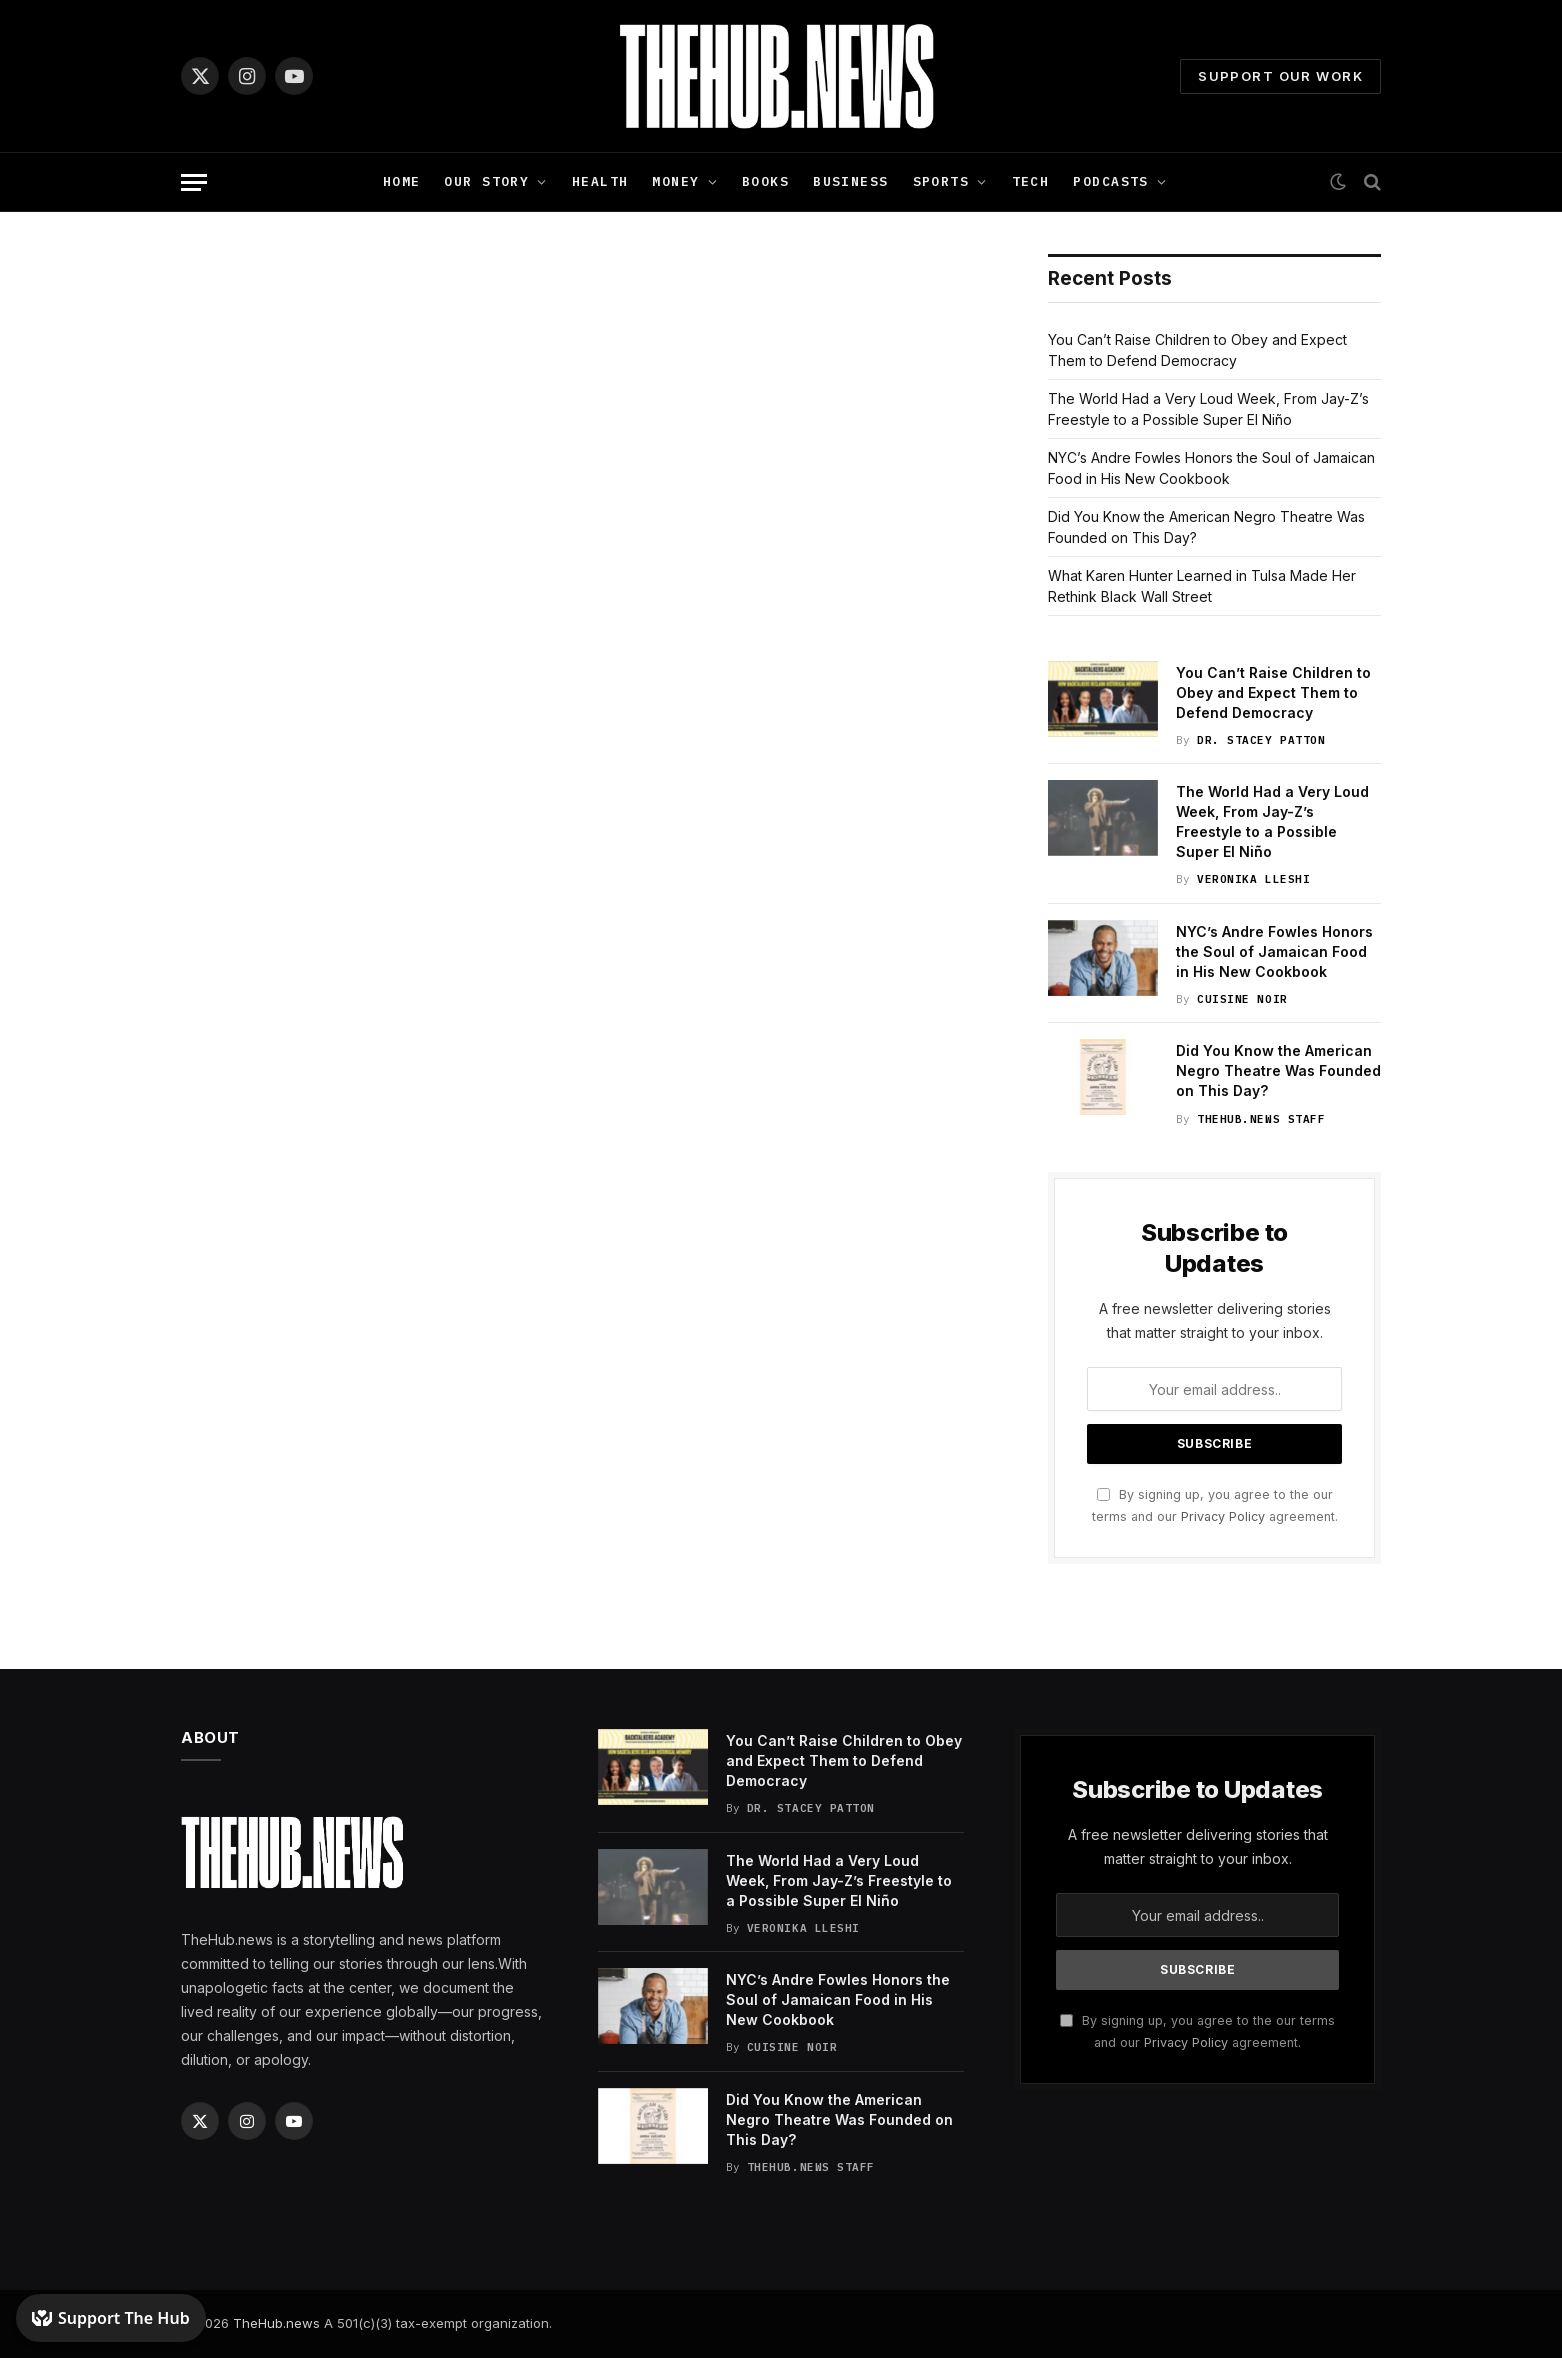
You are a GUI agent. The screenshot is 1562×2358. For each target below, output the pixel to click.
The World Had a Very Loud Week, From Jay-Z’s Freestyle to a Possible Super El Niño (1272, 821)
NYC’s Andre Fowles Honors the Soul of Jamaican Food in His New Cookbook (1274, 951)
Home (402, 181)
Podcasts (1110, 181)
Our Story (486, 181)
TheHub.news (276, 2323)
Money (675, 181)
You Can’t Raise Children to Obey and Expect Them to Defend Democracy (1273, 692)
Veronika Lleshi (1253, 879)
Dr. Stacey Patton (1261, 740)
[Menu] (194, 182)
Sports (941, 181)
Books (765, 181)
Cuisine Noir (1242, 999)
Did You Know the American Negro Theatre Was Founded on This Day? (1278, 1070)
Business (850, 181)
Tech (1031, 181)
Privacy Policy (1223, 1516)
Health (600, 181)
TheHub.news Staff (1261, 1119)
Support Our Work (1280, 76)
